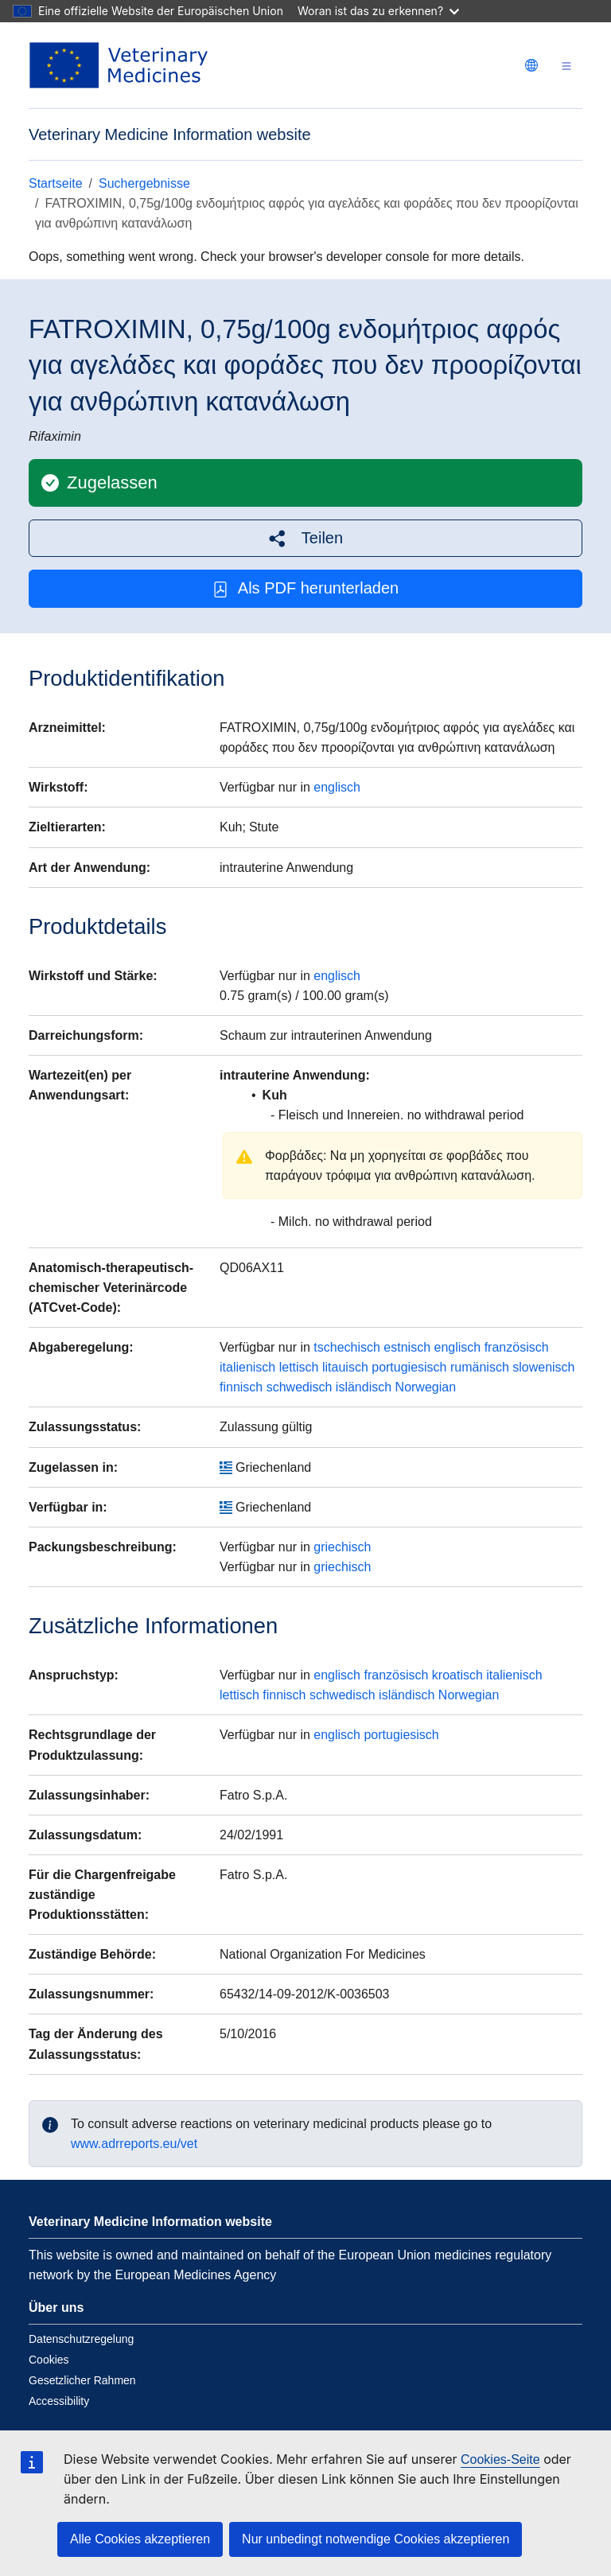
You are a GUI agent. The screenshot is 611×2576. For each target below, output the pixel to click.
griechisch (342, 1547)
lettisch (299, 1367)
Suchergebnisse (144, 183)
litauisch (345, 1367)
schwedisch (300, 1387)
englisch (336, 787)
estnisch (406, 1347)
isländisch (363, 1387)
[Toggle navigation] (566, 65)
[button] (305, 538)
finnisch (241, 1387)
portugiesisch (409, 1367)
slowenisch (543, 1367)
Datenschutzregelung (81, 2339)
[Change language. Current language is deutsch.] (531, 65)
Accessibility (59, 2401)
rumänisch (479, 1367)
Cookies (49, 2359)
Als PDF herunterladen (305, 588)
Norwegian (425, 1387)
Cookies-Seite (500, 2459)
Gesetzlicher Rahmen (82, 2380)
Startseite (56, 183)
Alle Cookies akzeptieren (140, 2539)
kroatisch (457, 1675)
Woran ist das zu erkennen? (378, 11)
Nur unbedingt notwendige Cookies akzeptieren (375, 2539)
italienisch (247, 1367)
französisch (517, 1347)
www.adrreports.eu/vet (134, 2143)
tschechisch (346, 1347)
